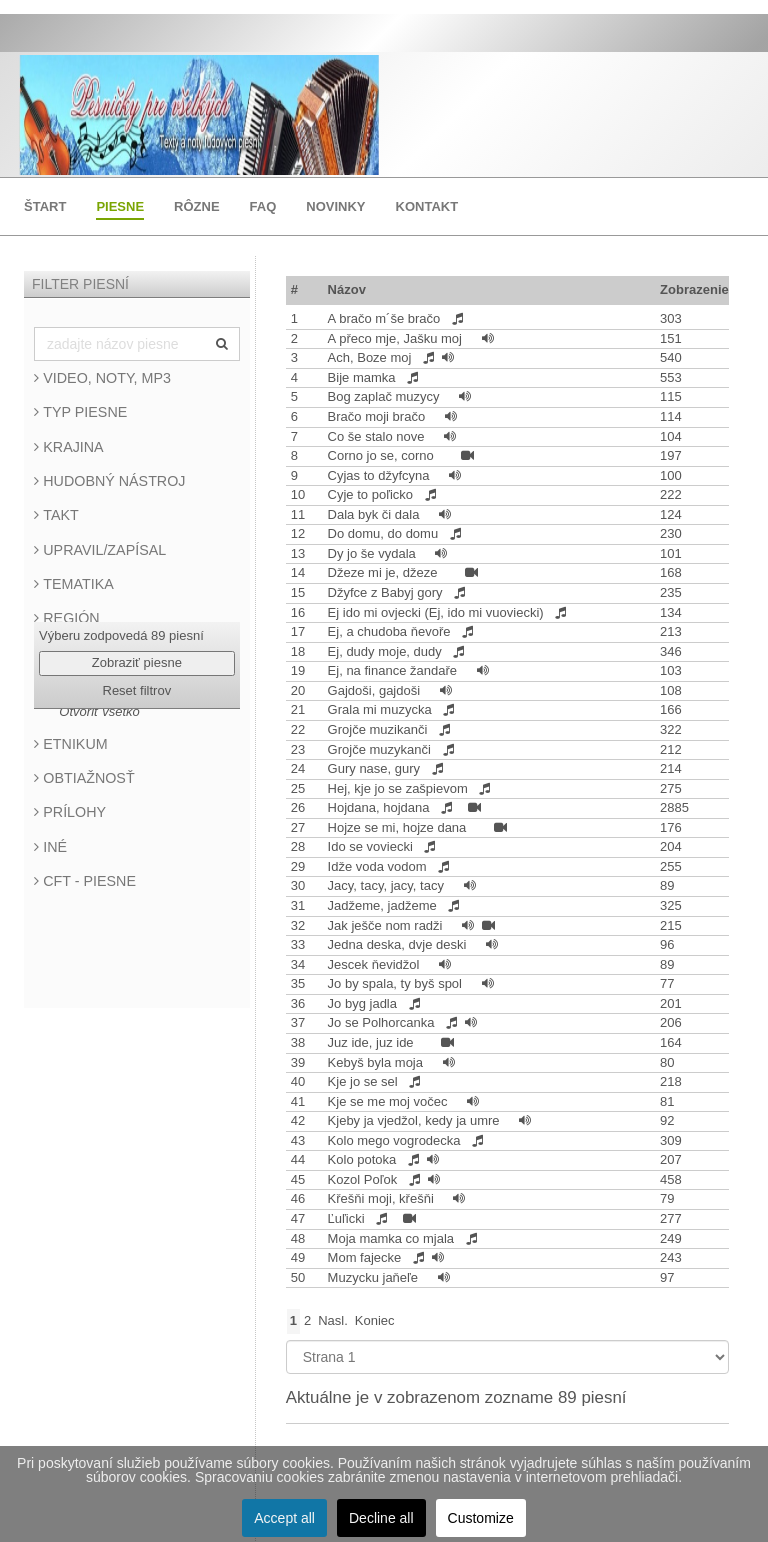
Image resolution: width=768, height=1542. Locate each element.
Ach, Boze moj (371, 357)
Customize (481, 1518)
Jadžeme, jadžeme (384, 905)
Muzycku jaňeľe (375, 1277)
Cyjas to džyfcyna (381, 475)
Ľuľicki (348, 1218)
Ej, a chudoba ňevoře (391, 631)
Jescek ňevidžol (375, 964)
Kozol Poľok (364, 1179)
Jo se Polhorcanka (383, 1022)
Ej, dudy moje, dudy (387, 651)
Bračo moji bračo (378, 416)
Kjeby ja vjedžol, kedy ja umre (416, 1120)
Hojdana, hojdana (381, 807)
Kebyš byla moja (377, 1062)
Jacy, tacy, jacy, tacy (388, 885)
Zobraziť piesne (137, 662)
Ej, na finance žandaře (394, 670)
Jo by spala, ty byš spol (397, 983)
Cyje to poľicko (372, 494)
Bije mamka (364, 377)
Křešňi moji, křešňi (383, 1198)
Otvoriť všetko (99, 711)
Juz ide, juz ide (373, 1042)
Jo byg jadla (364, 1003)
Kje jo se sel (365, 1081)
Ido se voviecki (372, 846)
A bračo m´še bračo (386, 318)
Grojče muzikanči (379, 729)
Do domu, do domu (385, 533)
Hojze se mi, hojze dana (399, 827)
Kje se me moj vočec (390, 1101)
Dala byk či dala (375, 514)
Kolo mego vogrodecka (396, 1140)
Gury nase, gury (376, 768)
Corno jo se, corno (383, 455)
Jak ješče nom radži (387, 925)
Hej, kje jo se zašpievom (400, 788)
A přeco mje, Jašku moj (397, 338)
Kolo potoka (364, 1159)
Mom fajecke (366, 1257)
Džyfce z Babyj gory (387, 592)
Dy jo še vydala (374, 553)
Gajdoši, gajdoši (376, 690)
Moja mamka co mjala (393, 1238)
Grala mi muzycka (382, 709)
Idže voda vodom (379, 866)
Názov (347, 289)
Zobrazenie (694, 289)
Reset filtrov (137, 690)
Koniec (375, 1320)
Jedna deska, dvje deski (399, 944)
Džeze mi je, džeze (384, 572)
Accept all (284, 1518)
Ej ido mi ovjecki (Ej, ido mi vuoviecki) (438, 612)
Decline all (381, 1518)
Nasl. (333, 1320)
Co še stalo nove (378, 436)
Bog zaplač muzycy (386, 396)
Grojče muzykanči (381, 749)
